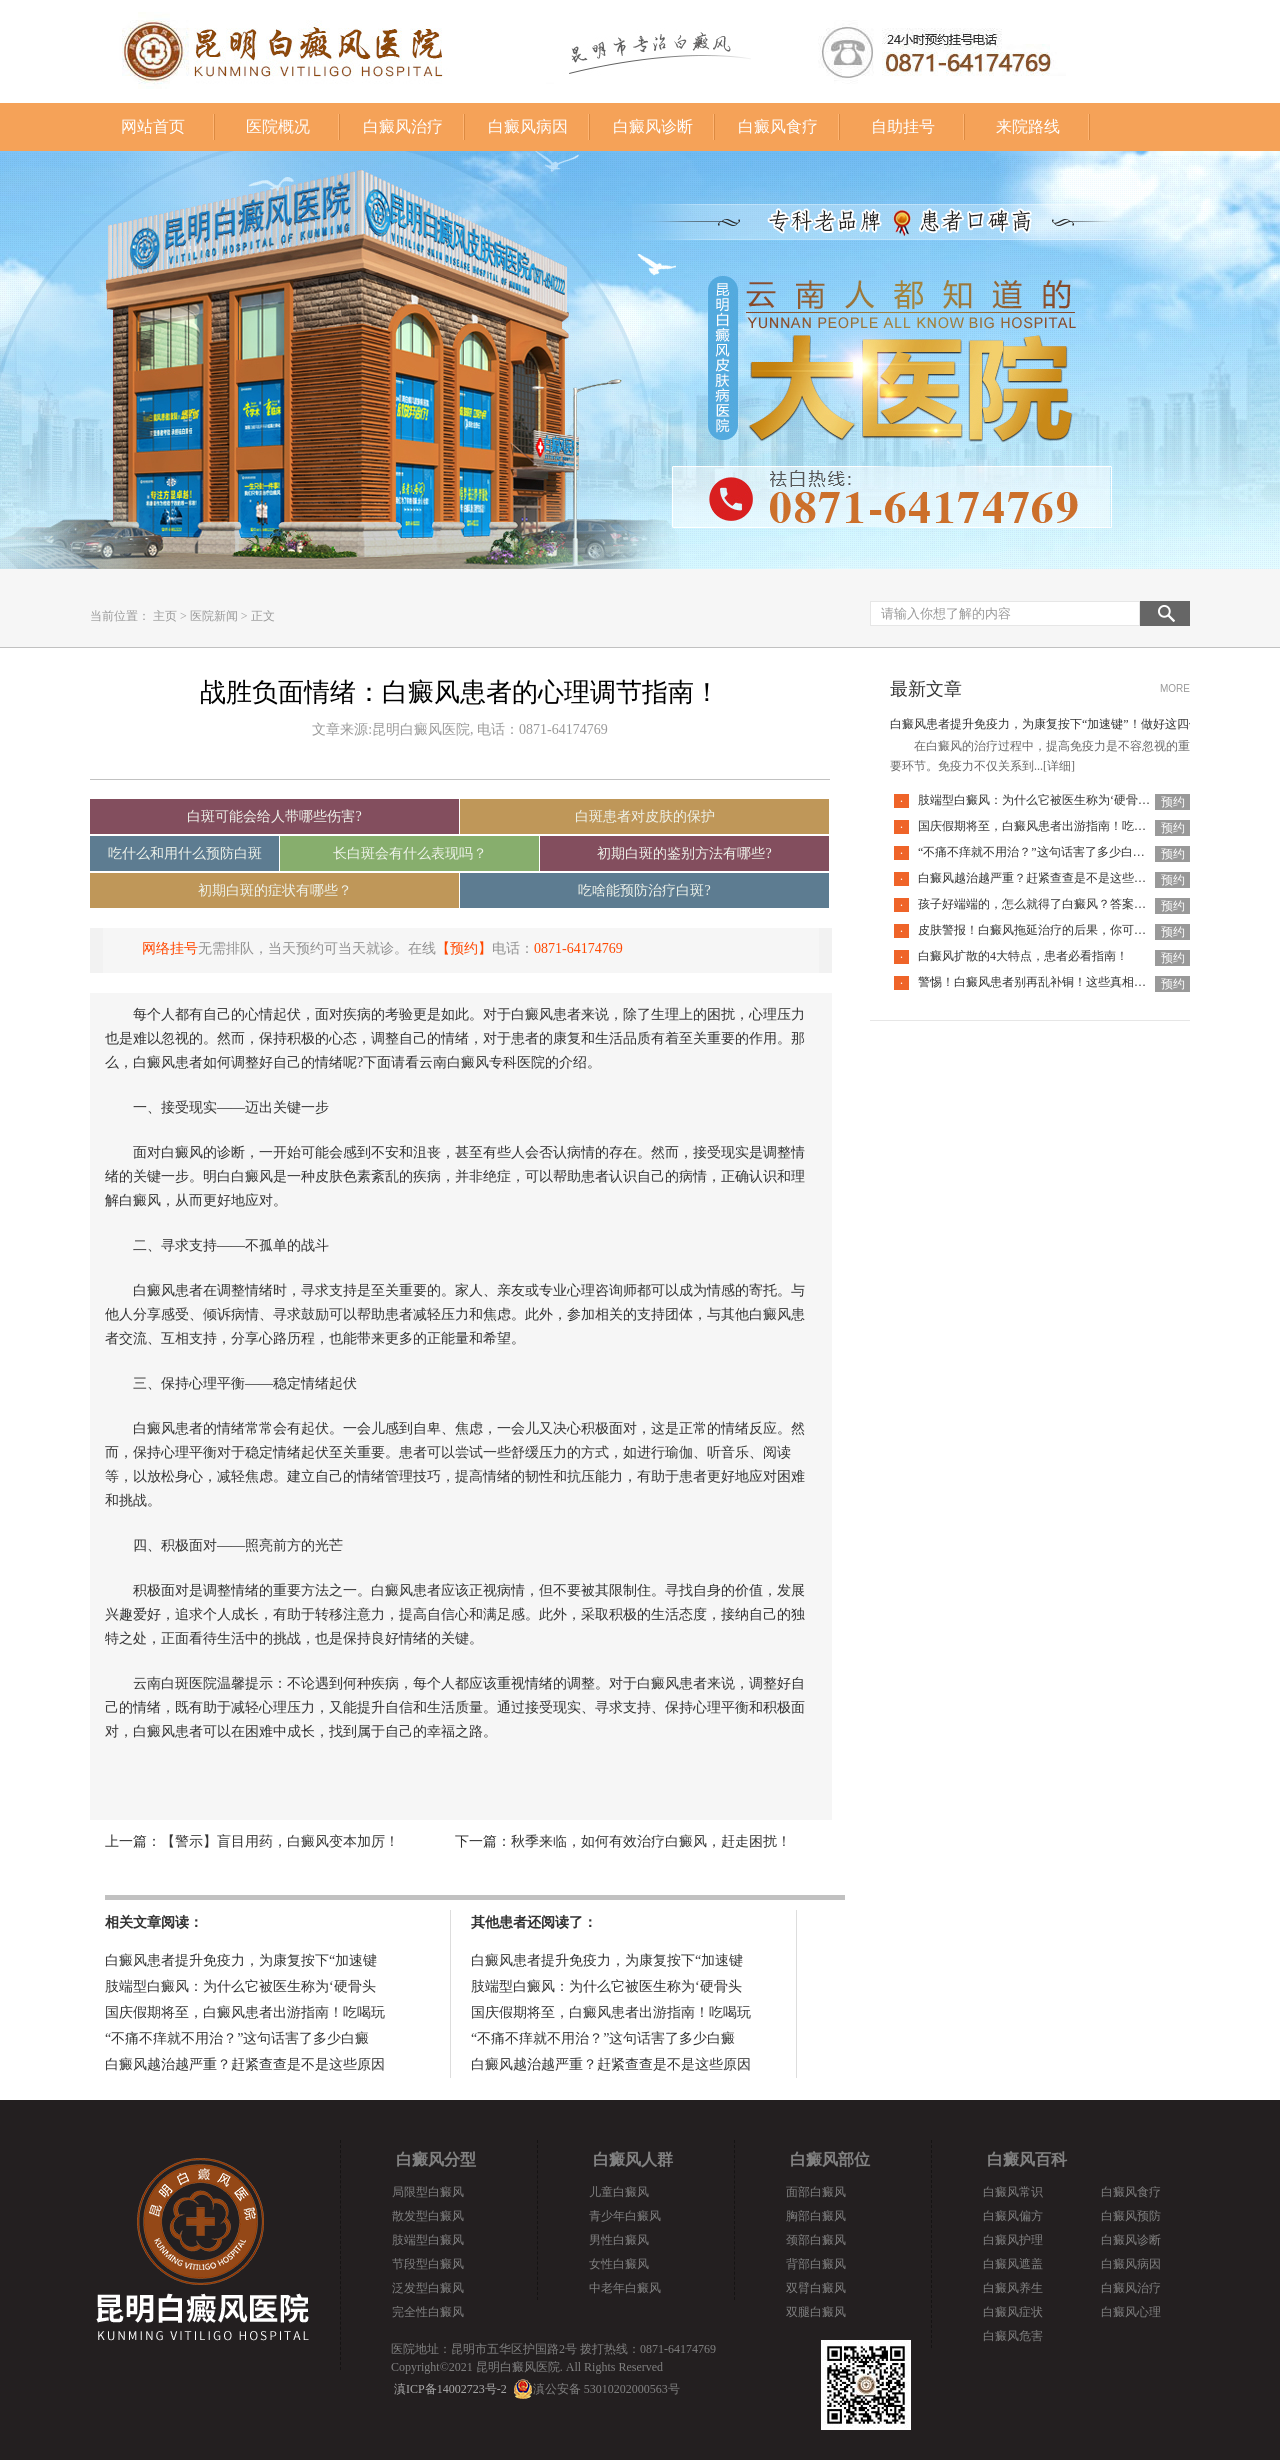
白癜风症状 (1013, 2312)
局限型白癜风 (428, 2192)
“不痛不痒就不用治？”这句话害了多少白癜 (237, 2038)
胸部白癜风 (816, 2216)
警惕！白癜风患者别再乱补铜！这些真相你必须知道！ (1062, 982)
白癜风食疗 (778, 126)
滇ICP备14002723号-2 (450, 2389)
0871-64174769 (578, 948)
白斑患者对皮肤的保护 (645, 816)
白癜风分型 (436, 2159)
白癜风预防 (1131, 2216)
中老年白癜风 (625, 2288)
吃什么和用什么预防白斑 (185, 853)
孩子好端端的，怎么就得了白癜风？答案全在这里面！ (1062, 904)
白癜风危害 (1013, 2336)
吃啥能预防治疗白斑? (644, 890)
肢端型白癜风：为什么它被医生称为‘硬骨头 (240, 1986)
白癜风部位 (830, 2159)
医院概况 (278, 126)
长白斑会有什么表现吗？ (410, 853)
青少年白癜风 (625, 2216)
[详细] (1059, 766)
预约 (1173, 802)
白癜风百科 (1027, 2159)
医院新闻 (214, 616)
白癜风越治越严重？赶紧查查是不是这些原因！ (1044, 878)
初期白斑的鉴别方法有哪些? (684, 853)
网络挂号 (170, 948)
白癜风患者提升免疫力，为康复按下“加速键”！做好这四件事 (1051, 724)
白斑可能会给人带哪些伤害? (274, 816)
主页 (165, 616)
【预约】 (464, 948)
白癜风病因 (528, 126)
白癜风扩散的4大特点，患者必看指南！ (1023, 956)
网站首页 (153, 126)
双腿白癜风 (816, 2312)
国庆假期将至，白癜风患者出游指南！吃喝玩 (245, 2012)
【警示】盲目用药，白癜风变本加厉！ (280, 1841)
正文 (263, 616)
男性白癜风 (619, 2240)
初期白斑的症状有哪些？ (275, 890)
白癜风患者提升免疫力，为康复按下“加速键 (241, 1960)
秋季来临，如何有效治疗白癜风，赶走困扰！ (651, 1841)
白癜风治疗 (403, 126)
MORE (1175, 688)
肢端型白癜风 (428, 2240)
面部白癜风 (816, 2192)
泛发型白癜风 (428, 2288)
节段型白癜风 (428, 2264)
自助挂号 (903, 126)
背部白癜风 (816, 2264)
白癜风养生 (1013, 2288)
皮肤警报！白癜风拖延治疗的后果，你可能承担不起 (1056, 930)
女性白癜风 (619, 2264)
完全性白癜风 (428, 2312)
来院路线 (1028, 126)
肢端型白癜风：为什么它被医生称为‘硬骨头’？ (1042, 800)
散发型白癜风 (428, 2216)
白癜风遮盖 (1013, 2264)
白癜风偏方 (1013, 2216)
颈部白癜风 (816, 2240)
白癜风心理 (1131, 2312)
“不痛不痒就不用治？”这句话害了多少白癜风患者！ (1055, 852)
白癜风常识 (1013, 2192)
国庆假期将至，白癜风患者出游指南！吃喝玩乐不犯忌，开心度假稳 (1098, 826)
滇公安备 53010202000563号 (606, 2389)
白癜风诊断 (653, 126)
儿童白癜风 (619, 2192)
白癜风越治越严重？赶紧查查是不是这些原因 (245, 2064)
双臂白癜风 (816, 2288)
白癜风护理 (1013, 2240)
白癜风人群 (633, 2159)
